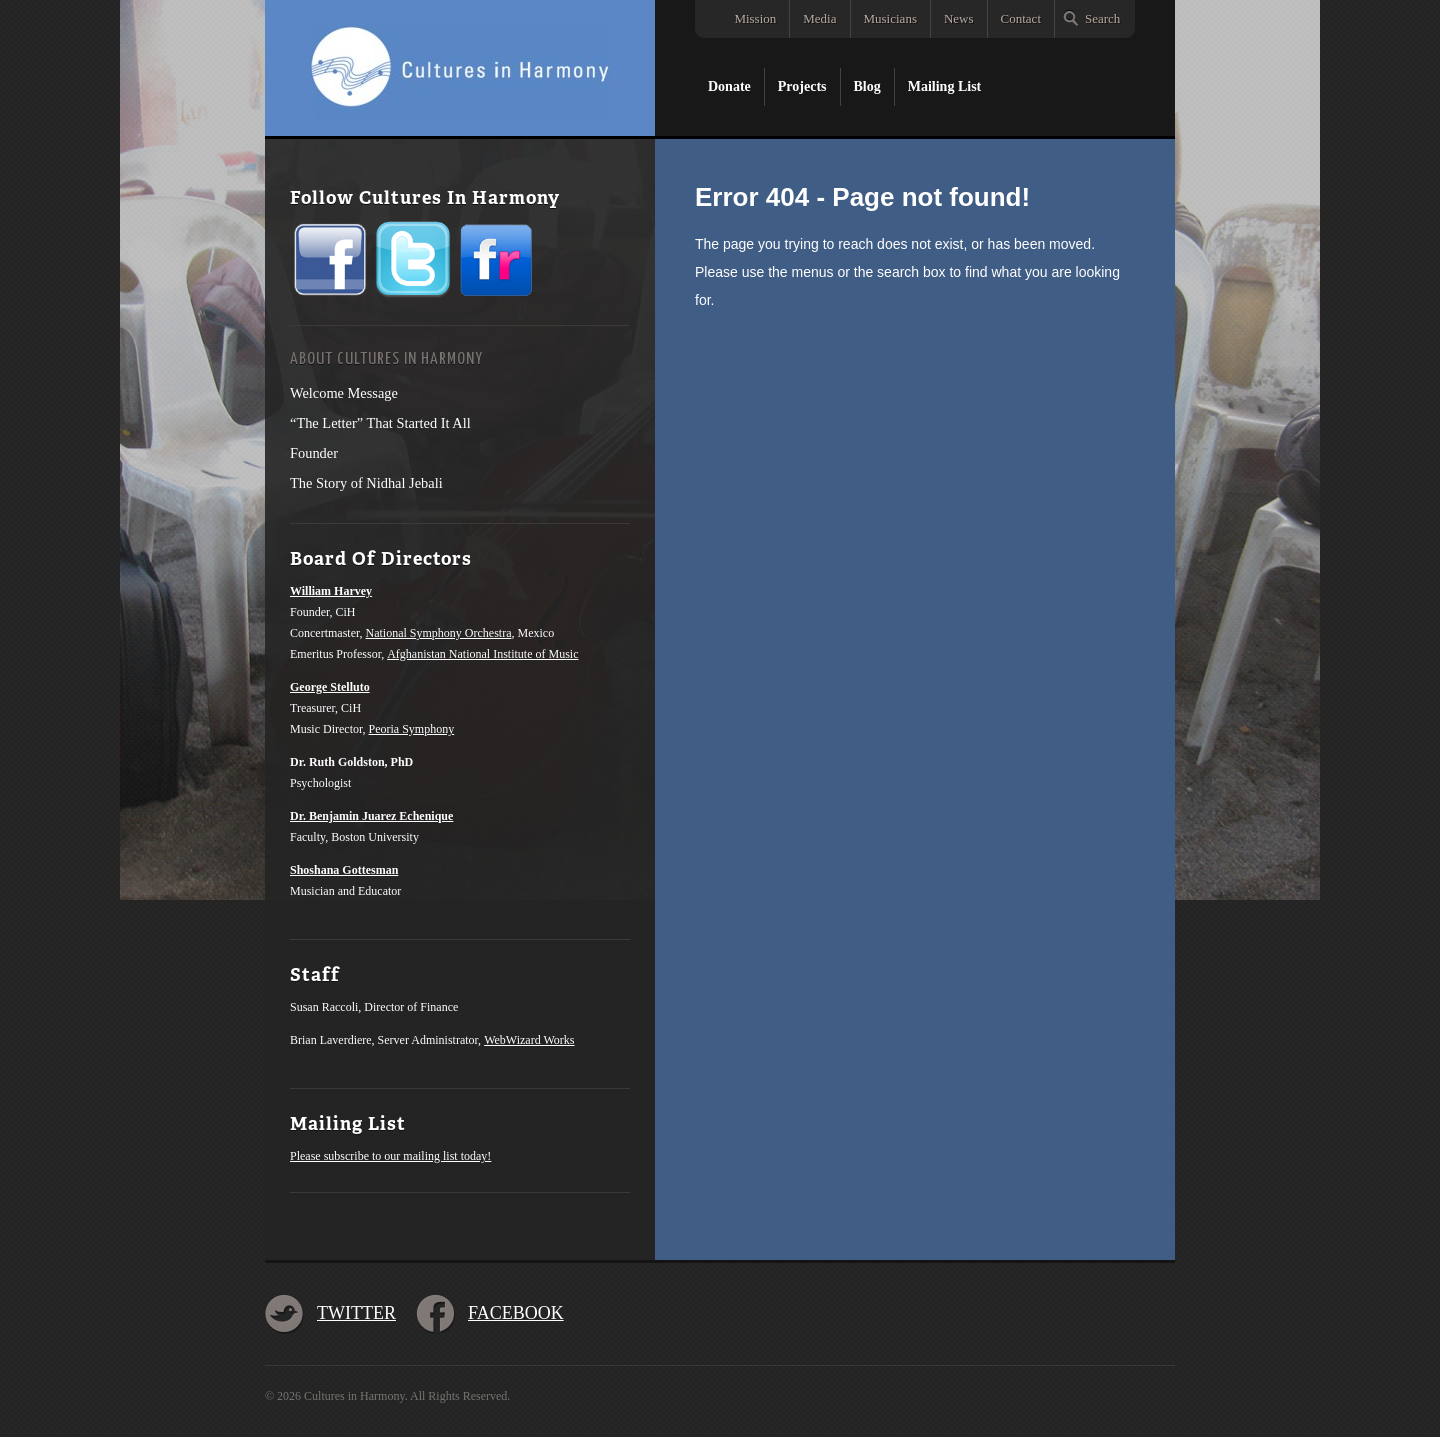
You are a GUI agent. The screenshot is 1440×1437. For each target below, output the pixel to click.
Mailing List (945, 86)
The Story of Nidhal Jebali (366, 483)
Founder (314, 453)
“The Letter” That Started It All (380, 423)
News (959, 18)
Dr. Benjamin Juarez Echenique (371, 816)
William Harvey (331, 591)
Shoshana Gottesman (344, 870)
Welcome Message (344, 393)
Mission (755, 18)
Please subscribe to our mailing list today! (390, 1156)
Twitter (356, 1313)
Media (819, 18)
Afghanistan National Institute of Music (482, 654)
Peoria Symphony (412, 729)
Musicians (890, 18)
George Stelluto (330, 687)
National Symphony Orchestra (439, 633)
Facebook (516, 1313)
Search (1102, 18)
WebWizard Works (529, 1040)
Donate (729, 86)
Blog (867, 86)
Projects (802, 86)
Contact (1021, 18)
